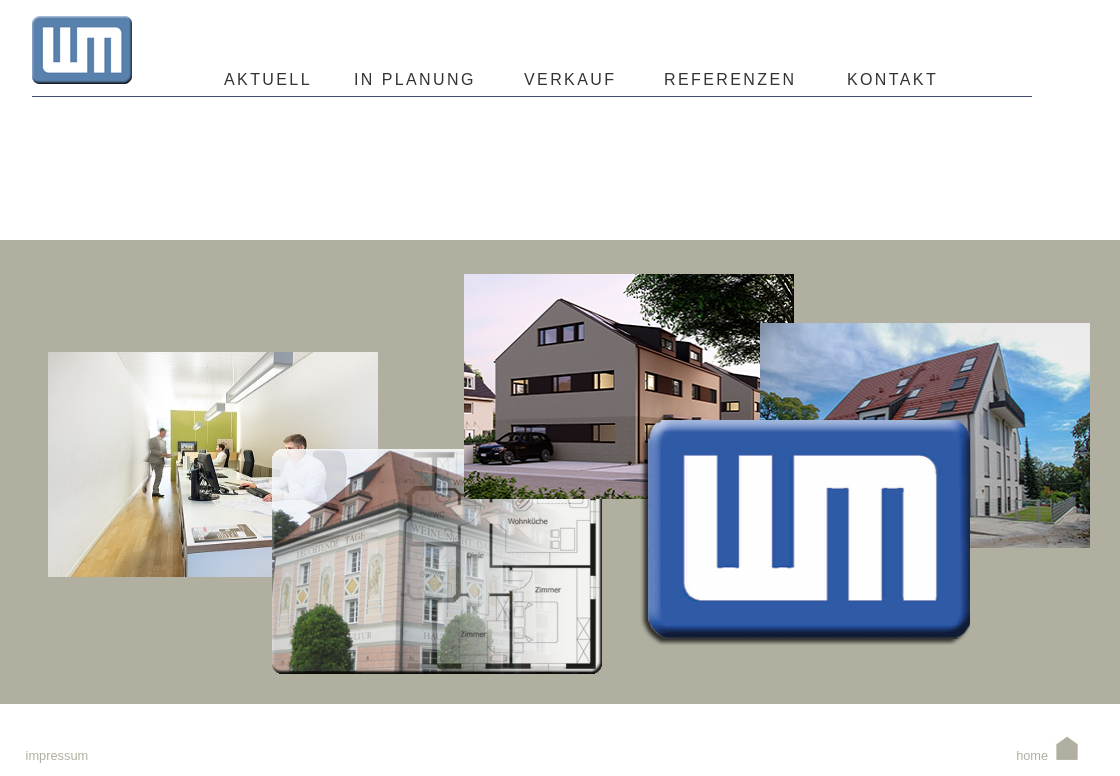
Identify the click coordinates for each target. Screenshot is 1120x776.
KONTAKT (889, 79)
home (1049, 755)
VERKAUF (570, 79)
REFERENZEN (730, 79)
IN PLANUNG (415, 79)
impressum (57, 755)
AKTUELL (268, 79)
